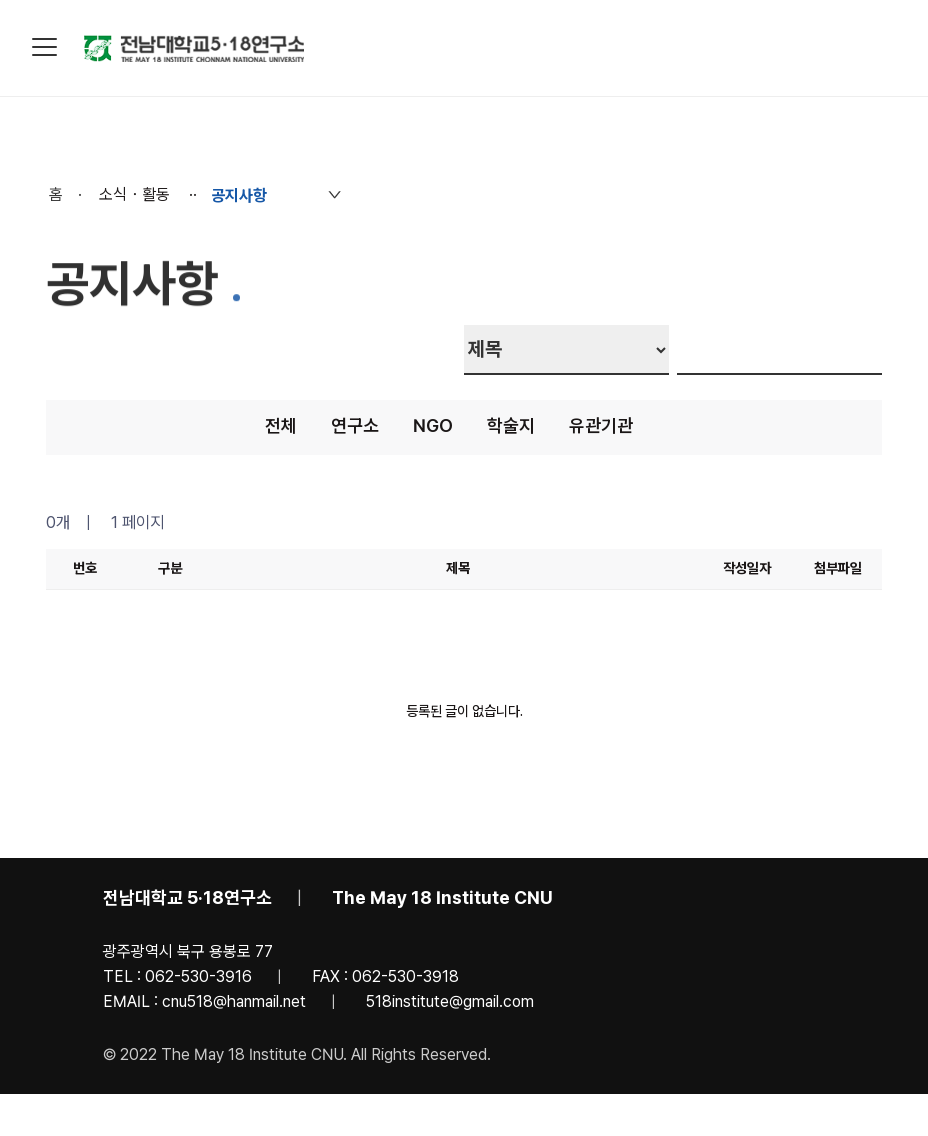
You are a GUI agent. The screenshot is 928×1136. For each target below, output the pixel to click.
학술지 (511, 425)
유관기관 (601, 425)
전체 (281, 425)
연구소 (355, 425)
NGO (433, 425)
